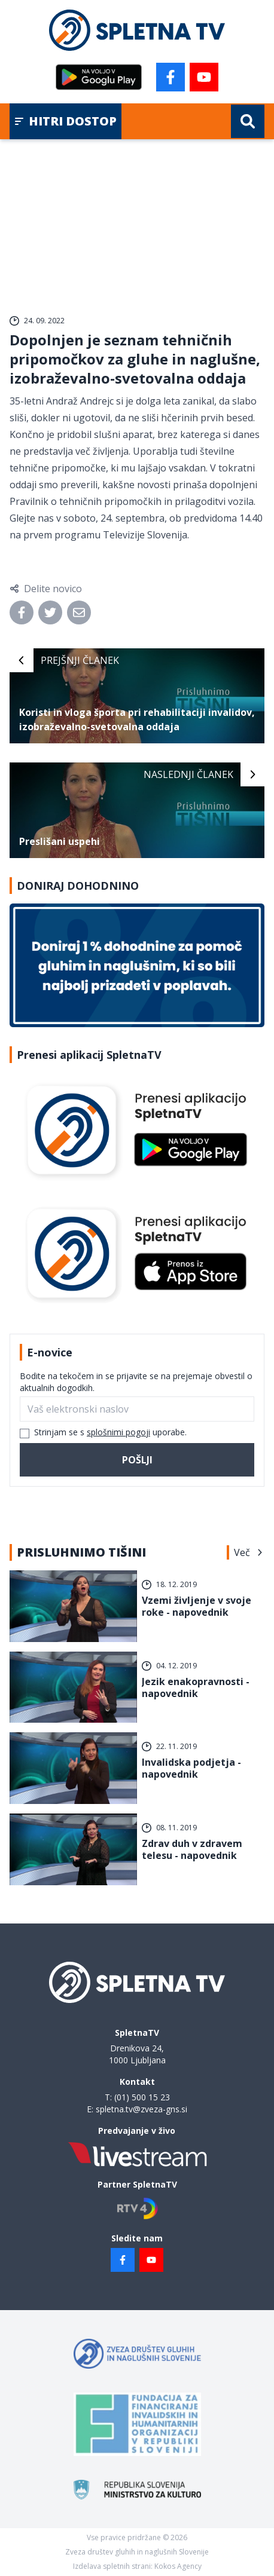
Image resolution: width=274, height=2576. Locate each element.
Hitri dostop (65, 121)
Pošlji (137, 1459)
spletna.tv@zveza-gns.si (141, 2109)
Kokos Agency (178, 2566)
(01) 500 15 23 (142, 2097)
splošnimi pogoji (118, 1432)
